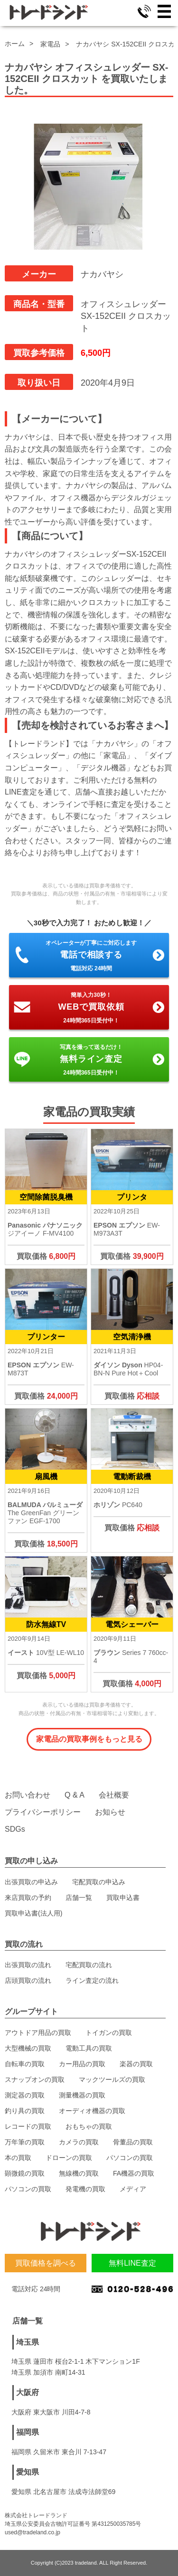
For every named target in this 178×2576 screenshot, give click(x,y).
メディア (133, 2189)
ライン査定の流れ (92, 1980)
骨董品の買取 (133, 2142)
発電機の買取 (85, 2189)
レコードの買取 (28, 2126)
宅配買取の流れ (89, 1965)
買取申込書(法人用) (33, 1913)
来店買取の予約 (28, 1897)
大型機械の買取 (28, 2048)
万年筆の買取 (25, 2142)
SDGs (15, 1829)
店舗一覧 (79, 1897)
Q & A (74, 1795)
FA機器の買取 (133, 2173)
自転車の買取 (25, 2064)
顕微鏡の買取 (25, 2173)
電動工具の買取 (89, 2048)
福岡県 (27, 2432)
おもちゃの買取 (89, 2126)
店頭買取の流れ (28, 1980)
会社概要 (114, 1795)
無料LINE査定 (132, 2263)
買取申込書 (123, 1897)
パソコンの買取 (129, 2157)
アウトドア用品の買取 (38, 2032)
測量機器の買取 (82, 2095)
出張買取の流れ (28, 1965)
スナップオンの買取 (35, 2079)
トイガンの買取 (108, 2032)
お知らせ (110, 1812)
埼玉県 (27, 2342)
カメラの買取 (79, 2142)
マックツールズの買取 (112, 2079)
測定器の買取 (25, 2095)
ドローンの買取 (69, 2157)
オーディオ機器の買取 (92, 2111)
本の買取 (18, 2157)
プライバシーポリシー (43, 1812)
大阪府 (27, 2392)
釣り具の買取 (25, 2111)
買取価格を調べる (45, 2263)
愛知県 (27, 2472)
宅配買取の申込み (98, 1882)
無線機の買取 (79, 2173)
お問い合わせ (27, 1795)
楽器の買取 (136, 2064)
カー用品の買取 (82, 2064)
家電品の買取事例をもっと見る (89, 1739)
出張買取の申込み (31, 1882)
